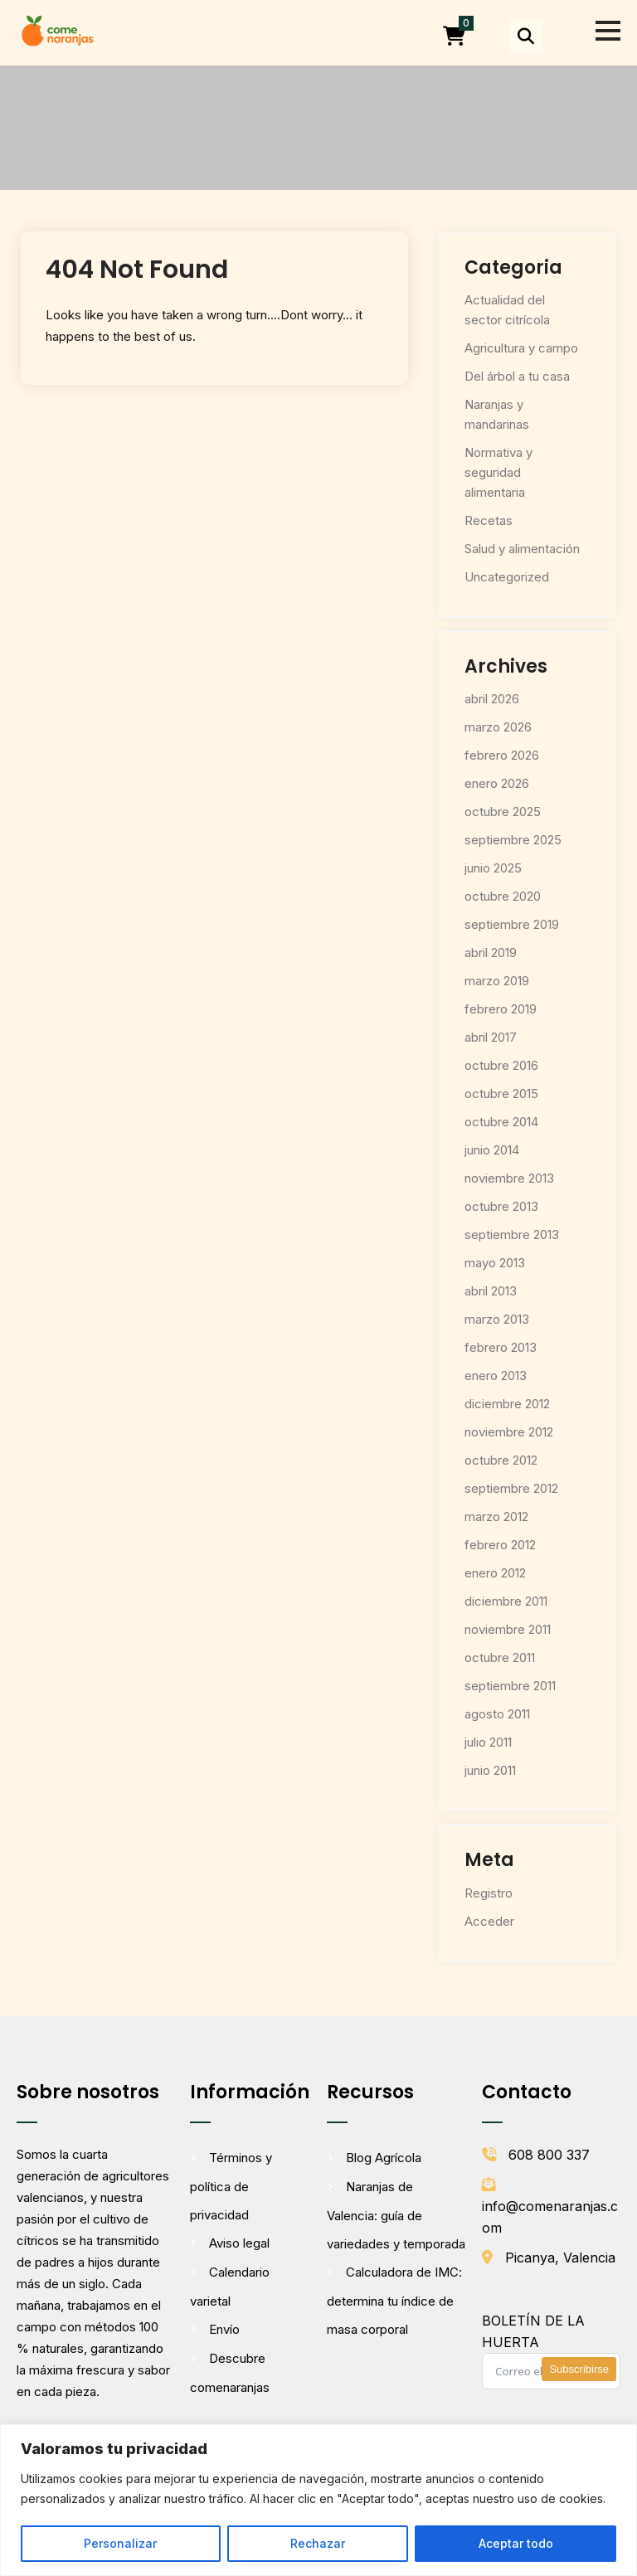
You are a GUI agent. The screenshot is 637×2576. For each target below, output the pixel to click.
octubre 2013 (501, 1206)
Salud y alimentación (522, 549)
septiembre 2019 (511, 924)
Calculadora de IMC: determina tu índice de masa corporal (394, 2300)
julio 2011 (488, 1742)
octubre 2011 (499, 1657)
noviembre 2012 (508, 1432)
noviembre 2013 (509, 1178)
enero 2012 (495, 1573)
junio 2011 (490, 1770)
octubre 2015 (501, 1093)
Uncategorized (506, 577)
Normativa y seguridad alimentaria (498, 472)
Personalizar (120, 2543)
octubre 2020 (502, 896)
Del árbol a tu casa (517, 376)
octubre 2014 (501, 1122)
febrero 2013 (500, 1347)
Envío (224, 2329)
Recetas (488, 520)
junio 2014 (491, 1150)
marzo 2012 (496, 1516)
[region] (318, 2500)
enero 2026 (496, 783)
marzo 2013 (496, 1319)
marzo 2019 (496, 981)
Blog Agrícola (383, 2157)
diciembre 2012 (507, 1404)
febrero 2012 (500, 1545)
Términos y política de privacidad (231, 2186)
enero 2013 (495, 1375)
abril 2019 (490, 952)
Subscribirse (579, 2369)
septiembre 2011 (510, 1686)
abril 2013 (490, 1291)
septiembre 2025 (513, 840)
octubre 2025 (502, 811)
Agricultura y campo (521, 348)
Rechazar (317, 2543)
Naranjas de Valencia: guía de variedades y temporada (396, 2215)
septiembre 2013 (511, 1234)
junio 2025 (493, 868)
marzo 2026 (498, 727)
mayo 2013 (494, 1263)
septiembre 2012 (511, 1488)
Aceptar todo (516, 2543)
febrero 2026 (501, 755)
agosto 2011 (497, 1714)
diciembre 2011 (505, 1601)
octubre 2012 (500, 1460)
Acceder (489, 1921)
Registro (488, 1893)
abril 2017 (490, 1037)
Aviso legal (239, 2243)
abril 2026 (491, 699)
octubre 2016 (501, 1065)
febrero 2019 (500, 1009)
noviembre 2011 (507, 1629)
